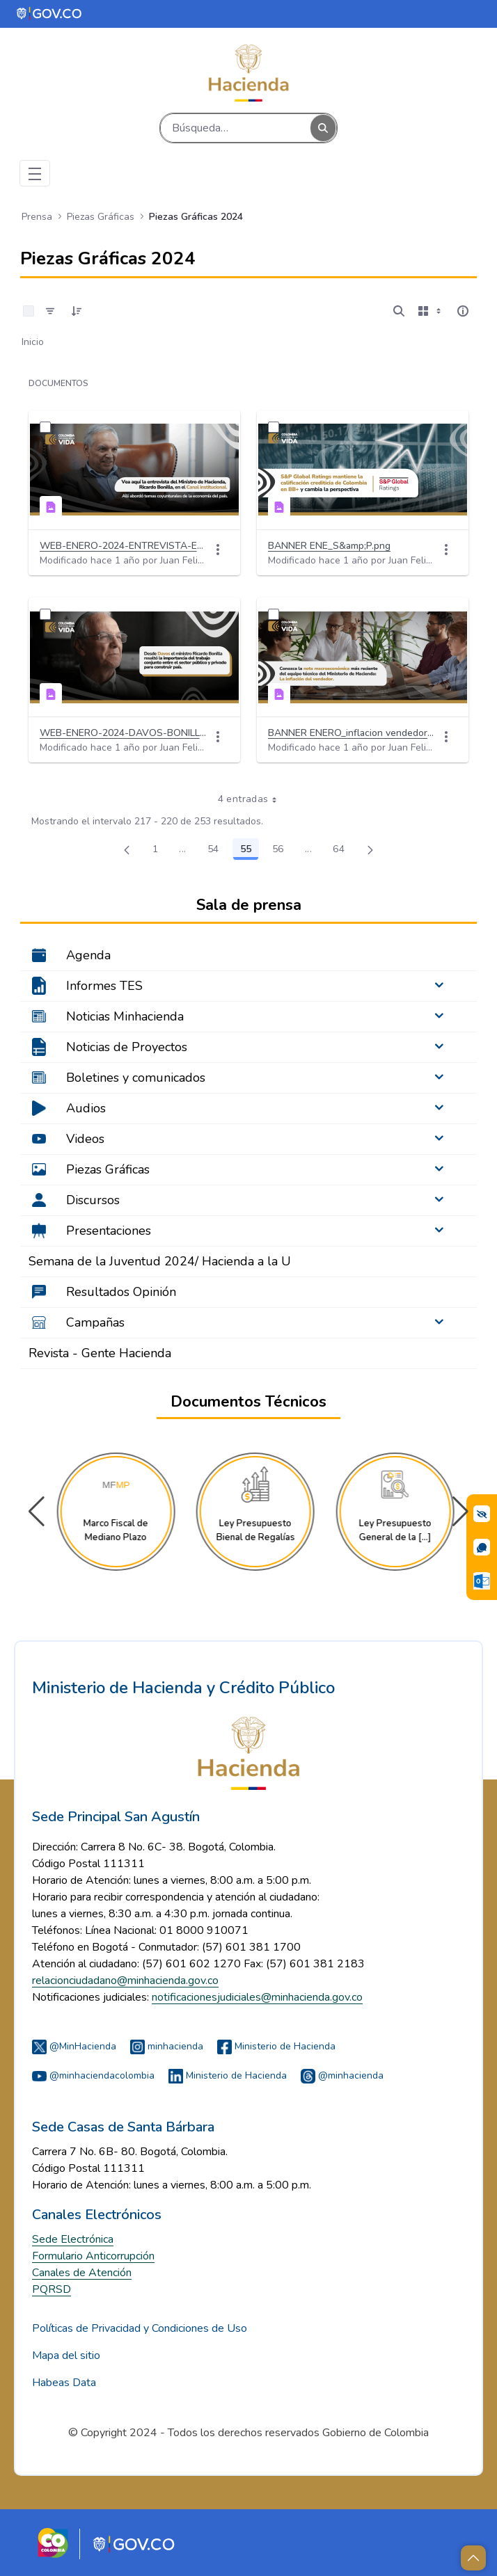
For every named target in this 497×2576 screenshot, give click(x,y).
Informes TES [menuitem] (104, 985)
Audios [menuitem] (86, 1108)
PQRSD (51, 2289)
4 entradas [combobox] (252, 799)
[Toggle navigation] (34, 173)
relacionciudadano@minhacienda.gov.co (125, 1980)
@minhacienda (342, 2075)
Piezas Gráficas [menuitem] (108, 1169)
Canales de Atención (82, 2272)
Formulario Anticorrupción (93, 2256)
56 (282, 851)
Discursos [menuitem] (93, 1200)
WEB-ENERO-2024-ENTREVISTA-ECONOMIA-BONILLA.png (123, 545)
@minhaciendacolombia (93, 2075)
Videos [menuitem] (85, 1138)
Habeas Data (64, 2382)
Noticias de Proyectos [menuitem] (126, 1047)
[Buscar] (235, 128)
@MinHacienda (74, 2046)
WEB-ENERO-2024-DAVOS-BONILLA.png (123, 732)
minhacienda (166, 2046)
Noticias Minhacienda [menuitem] (125, 1016)
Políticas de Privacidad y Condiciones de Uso (139, 2328)
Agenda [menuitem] (88, 955)
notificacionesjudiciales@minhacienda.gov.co (257, 1997)
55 (249, 851)
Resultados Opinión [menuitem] (121, 1291)
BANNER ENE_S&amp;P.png (329, 545)
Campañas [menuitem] (95, 1322)
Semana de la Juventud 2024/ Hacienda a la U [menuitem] (160, 1261)
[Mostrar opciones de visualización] (431, 311)
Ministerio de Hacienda (276, 2046)
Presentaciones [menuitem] (108, 1230)
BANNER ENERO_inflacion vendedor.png (351, 732)
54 (217, 851)
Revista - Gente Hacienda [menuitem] (100, 1353)
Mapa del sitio (66, 2355)
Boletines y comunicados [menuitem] (135, 1077)
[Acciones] (218, 549)
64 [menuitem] (342, 851)
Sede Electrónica (72, 2239)
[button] (460, 1511)
